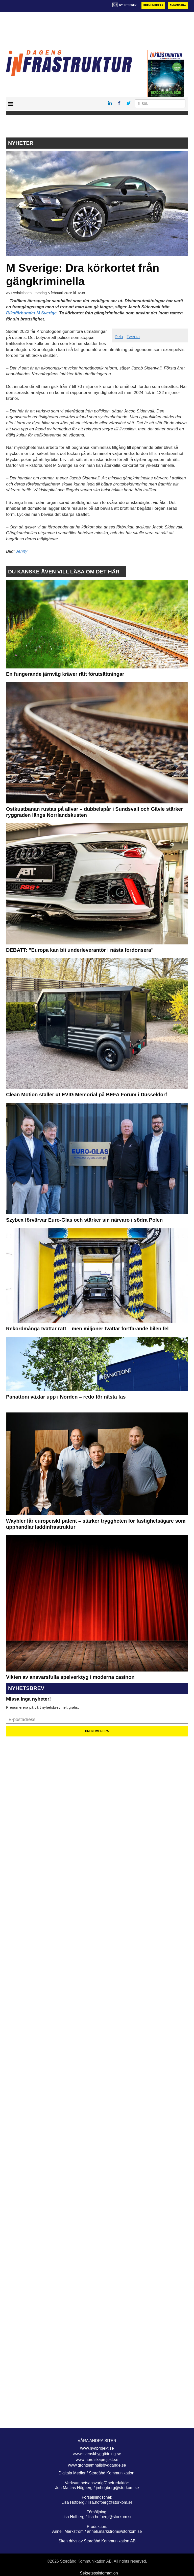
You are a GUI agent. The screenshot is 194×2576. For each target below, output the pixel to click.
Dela (119, 337)
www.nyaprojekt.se (97, 2448)
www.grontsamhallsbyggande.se (97, 2465)
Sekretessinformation (99, 2573)
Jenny (21, 551)
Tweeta (133, 337)
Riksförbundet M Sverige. (32, 313)
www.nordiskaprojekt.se (97, 2459)
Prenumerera (153, 5)
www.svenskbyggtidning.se (97, 2454)
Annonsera (178, 5)
